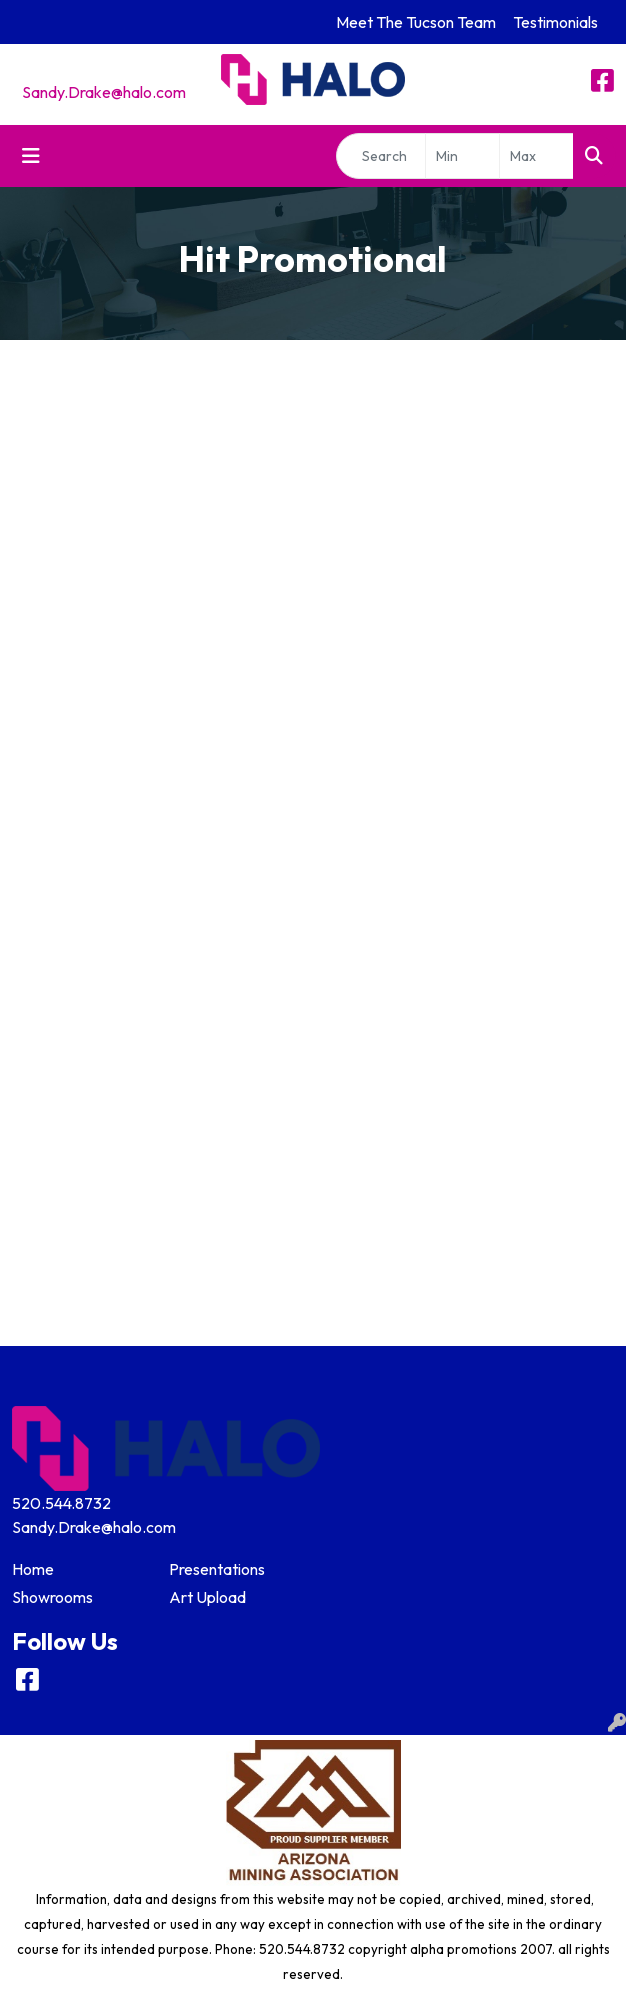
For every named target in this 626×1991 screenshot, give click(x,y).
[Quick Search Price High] (536, 156)
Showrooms (52, 1597)
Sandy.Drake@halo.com (104, 92)
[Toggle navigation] (31, 156)
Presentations (217, 1569)
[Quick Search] (381, 156)
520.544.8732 (61, 1503)
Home (33, 1569)
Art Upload (207, 1597)
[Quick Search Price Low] (462, 156)
